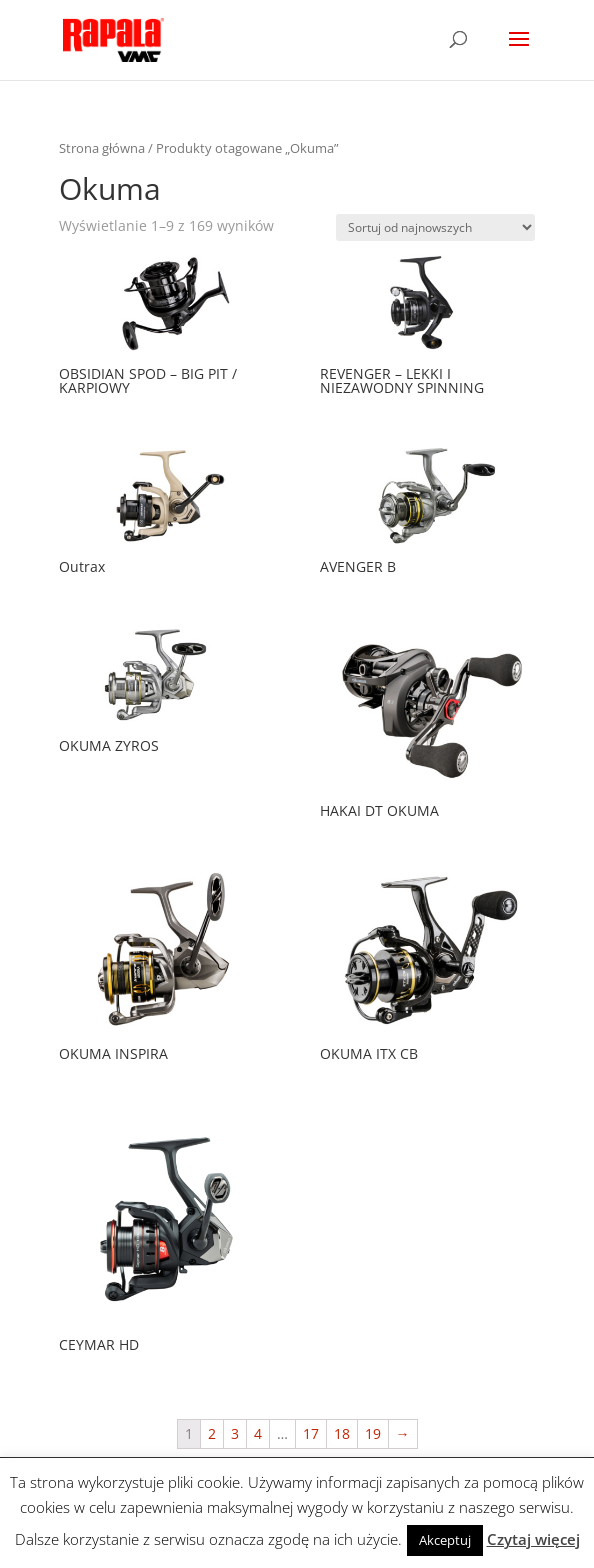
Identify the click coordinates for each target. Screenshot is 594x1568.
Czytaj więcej (533, 1539)
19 (373, 1433)
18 (342, 1433)
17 (311, 1433)
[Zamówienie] (435, 227)
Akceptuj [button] (445, 1540)
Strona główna (102, 148)
